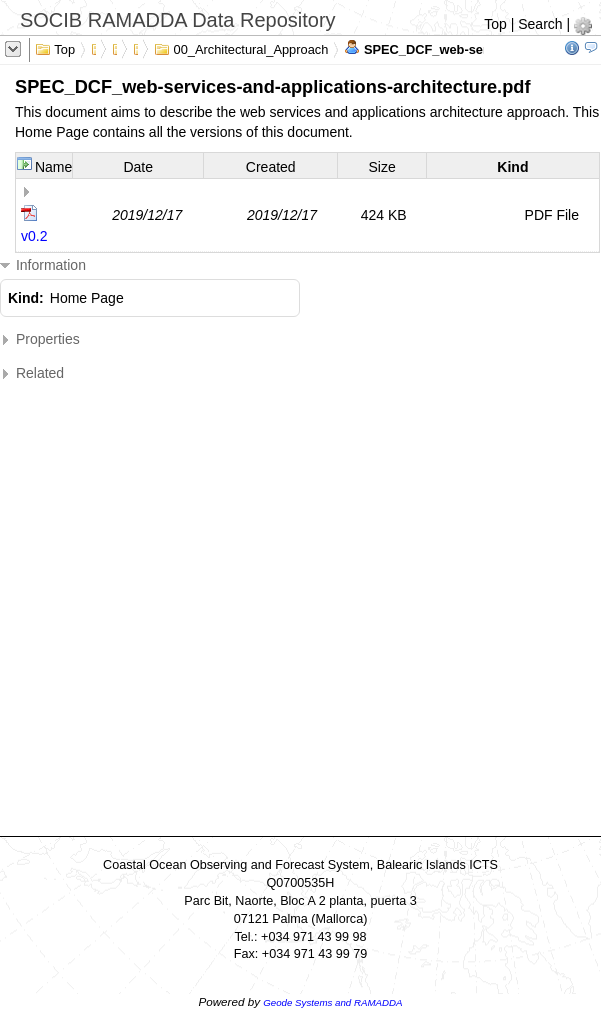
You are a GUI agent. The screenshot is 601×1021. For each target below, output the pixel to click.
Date (138, 167)
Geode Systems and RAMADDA (332, 1002)
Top (495, 24)
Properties (40, 339)
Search (540, 24)
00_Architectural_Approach (241, 48)
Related (32, 373)
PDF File (552, 215)
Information (43, 265)
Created (271, 167)
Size (381, 167)
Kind (512, 167)
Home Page (87, 298)
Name (53, 167)
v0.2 (34, 236)
